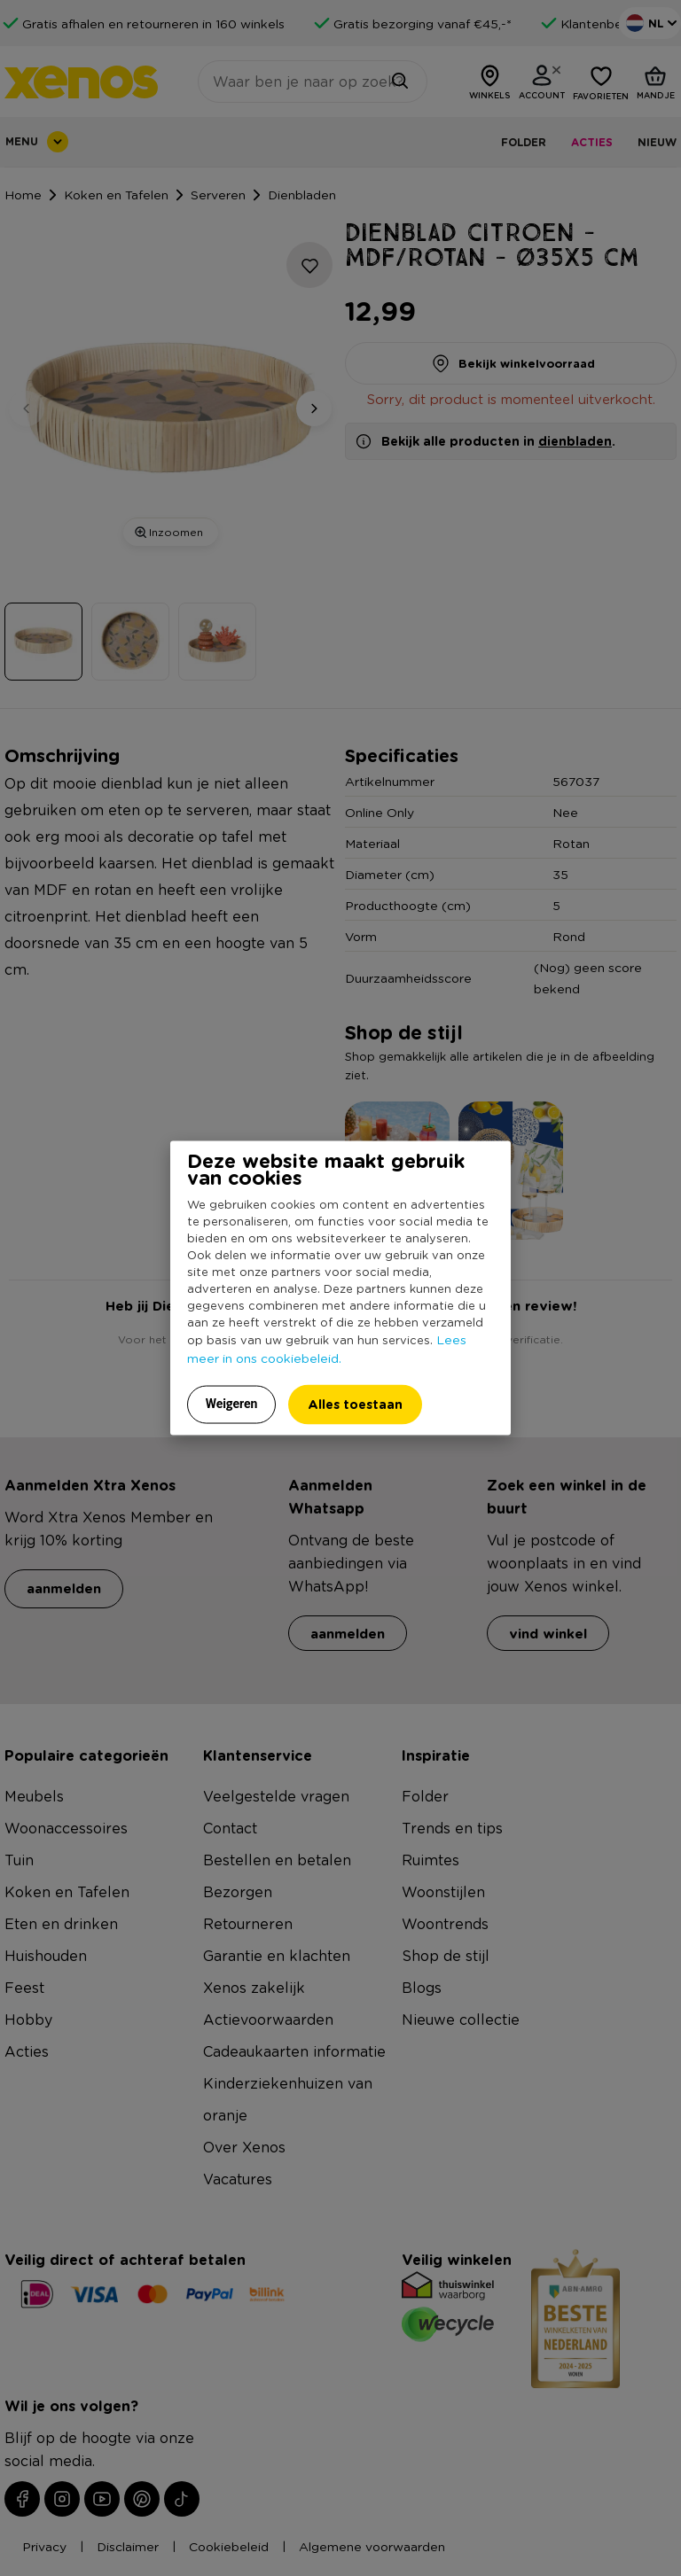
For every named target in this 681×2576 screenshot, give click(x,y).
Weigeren (232, 1403)
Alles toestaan (355, 1403)
